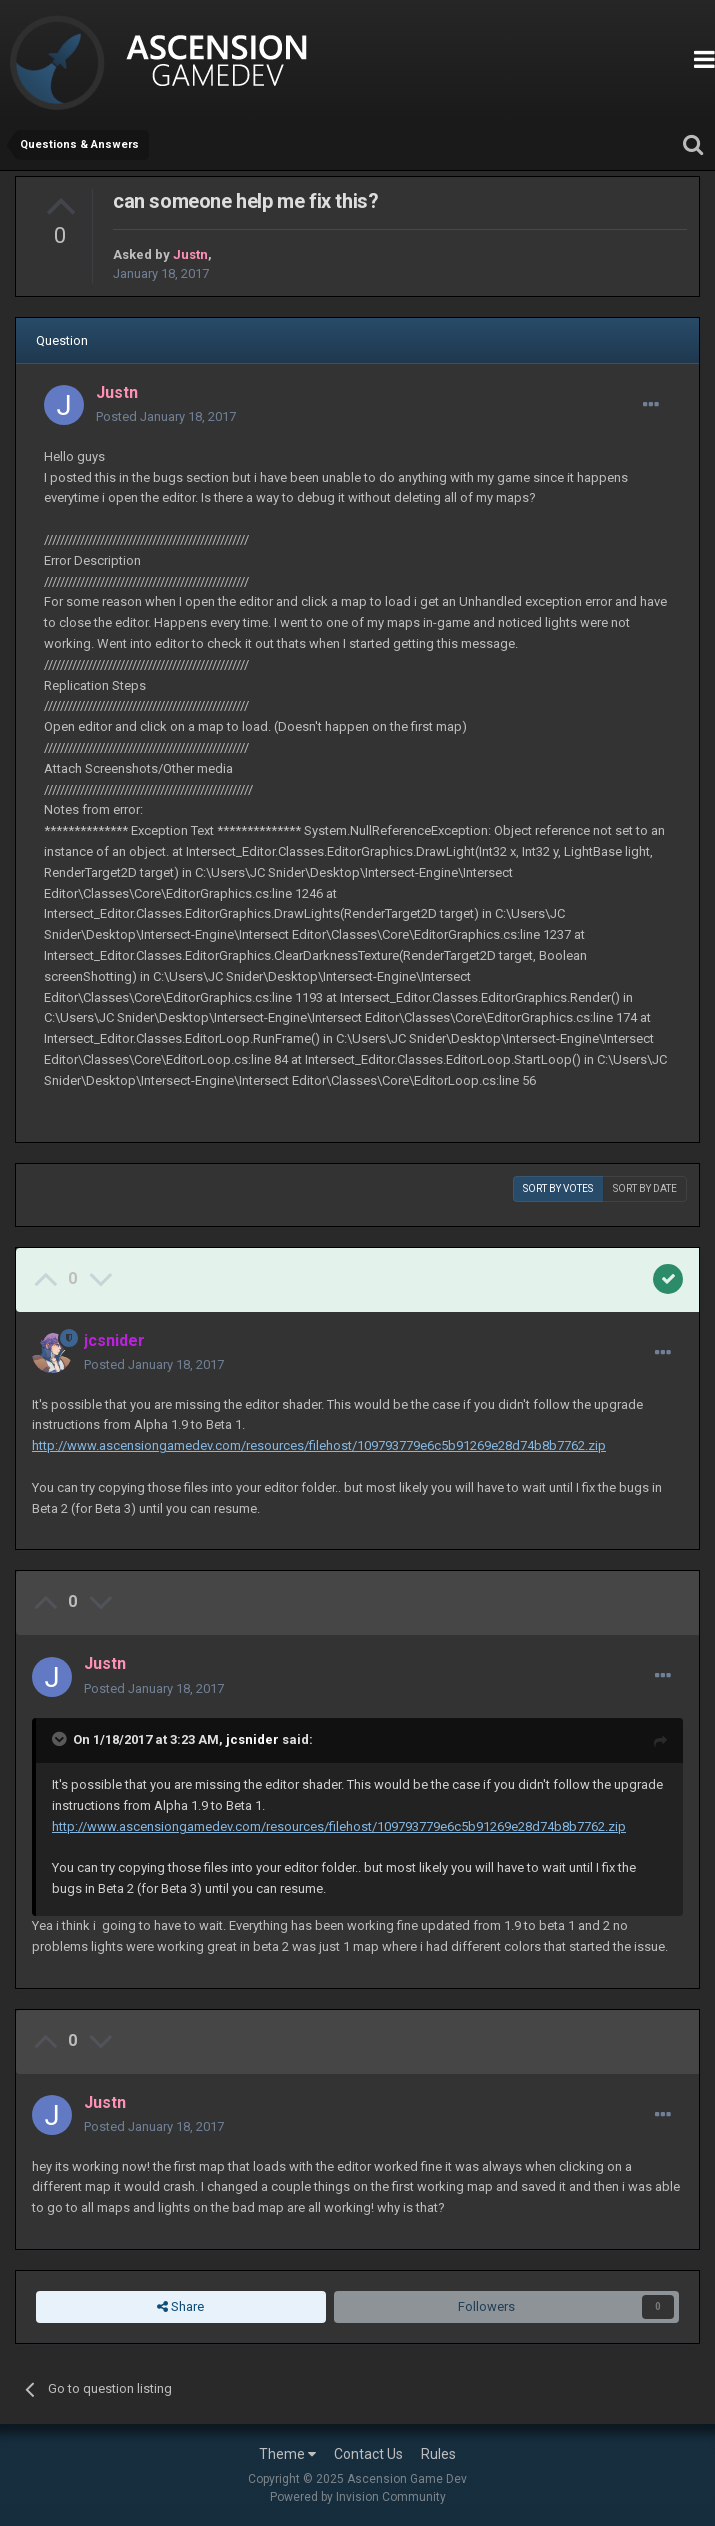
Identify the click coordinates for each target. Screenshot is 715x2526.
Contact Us (368, 2454)
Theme (287, 2454)
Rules (438, 2454)
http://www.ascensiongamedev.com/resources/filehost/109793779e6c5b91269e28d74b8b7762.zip (319, 1445)
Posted (166, 416)
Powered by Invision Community (358, 2497)
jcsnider (252, 1739)
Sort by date (645, 1188)
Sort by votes (558, 1188)
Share (180, 2307)
